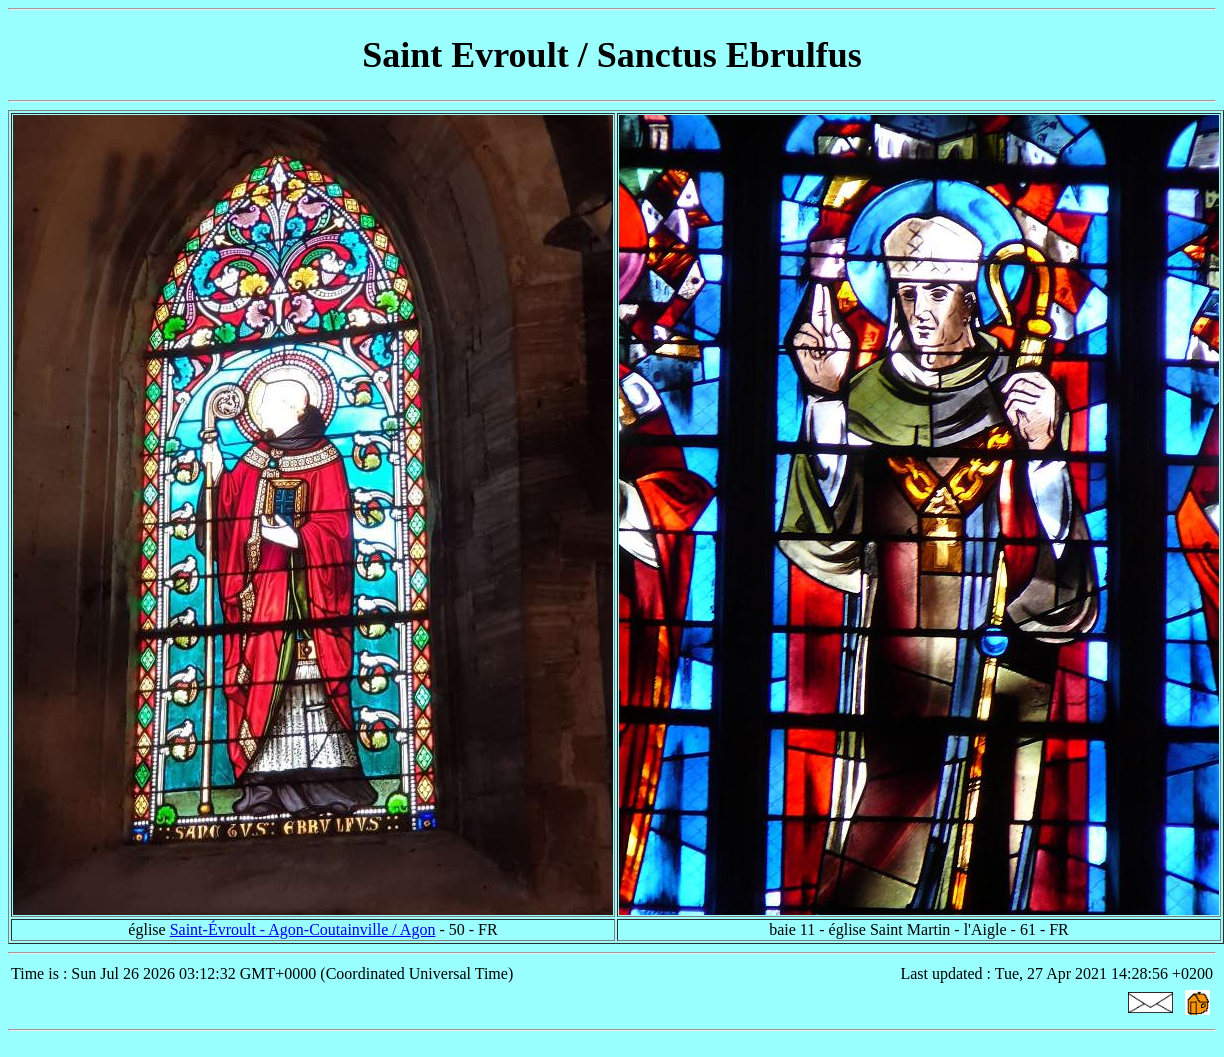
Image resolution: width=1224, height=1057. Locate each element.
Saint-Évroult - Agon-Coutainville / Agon (303, 929)
